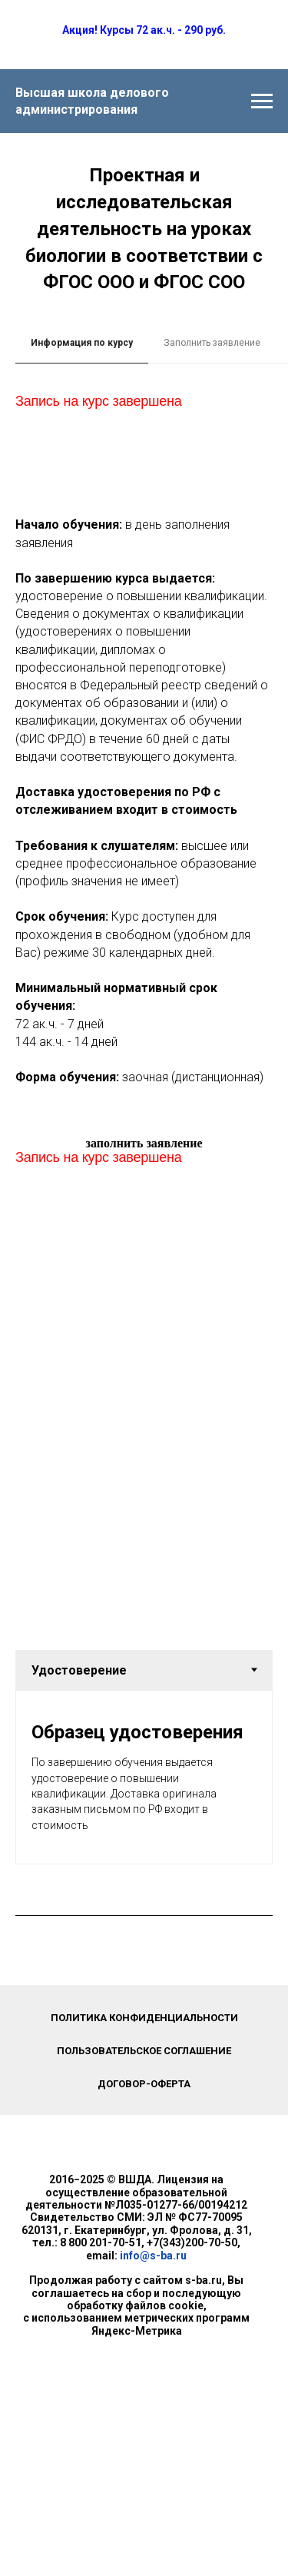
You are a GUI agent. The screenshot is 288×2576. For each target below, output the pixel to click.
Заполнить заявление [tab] (212, 342)
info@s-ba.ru (153, 2255)
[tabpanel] (144, 440)
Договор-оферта (144, 2084)
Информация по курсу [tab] (82, 342)
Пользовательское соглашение (144, 2050)
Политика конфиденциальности (144, 2017)
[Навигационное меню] (262, 101)
